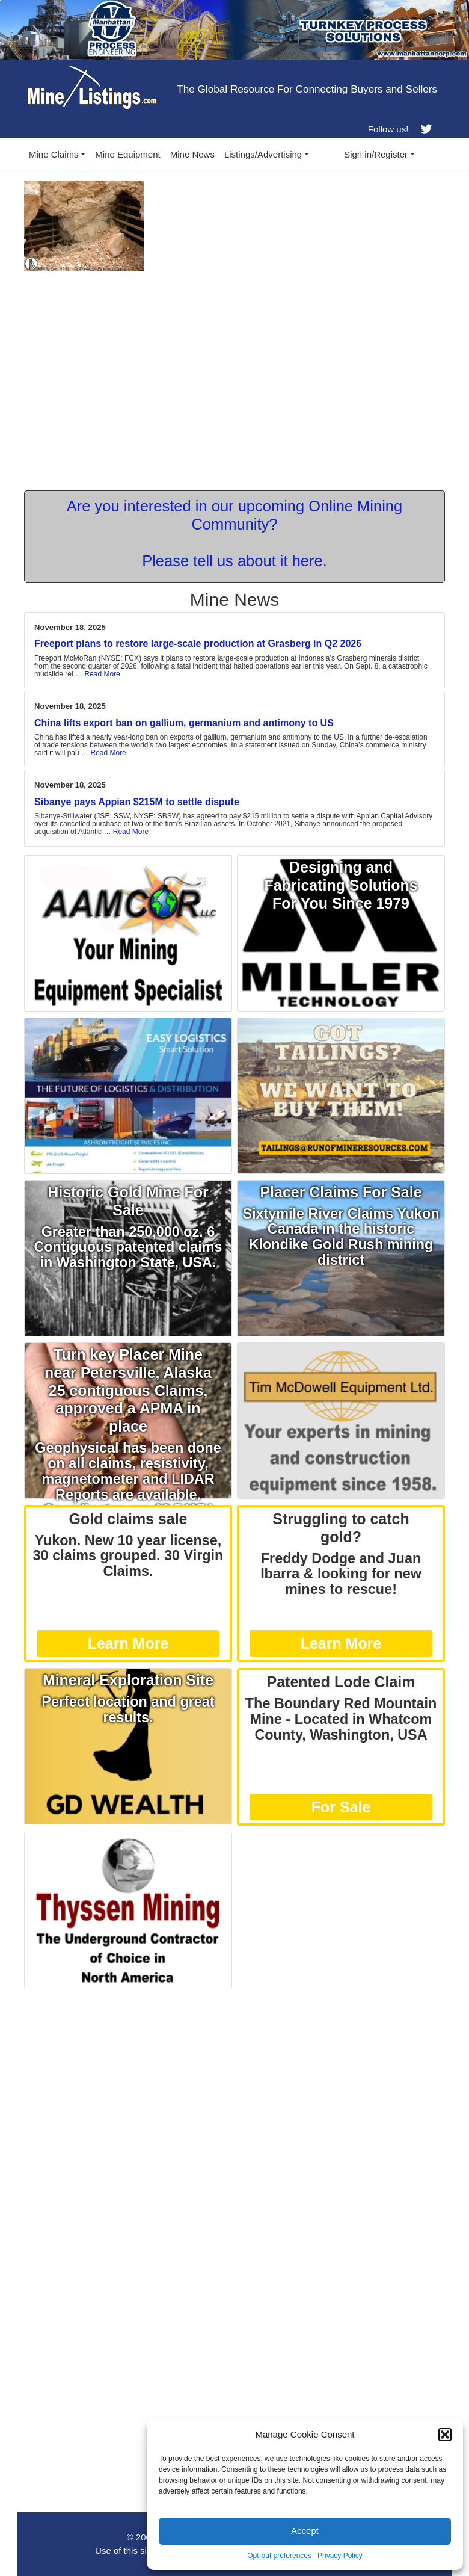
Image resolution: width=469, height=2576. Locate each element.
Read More (102, 674)
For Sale (340, 1807)
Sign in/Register (376, 154)
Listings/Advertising (263, 154)
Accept (305, 2530)
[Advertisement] (234, 2078)
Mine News (192, 154)
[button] (445, 2435)
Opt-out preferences (279, 2555)
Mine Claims (54, 154)
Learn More (128, 1643)
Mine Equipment (127, 154)
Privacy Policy (340, 2555)
